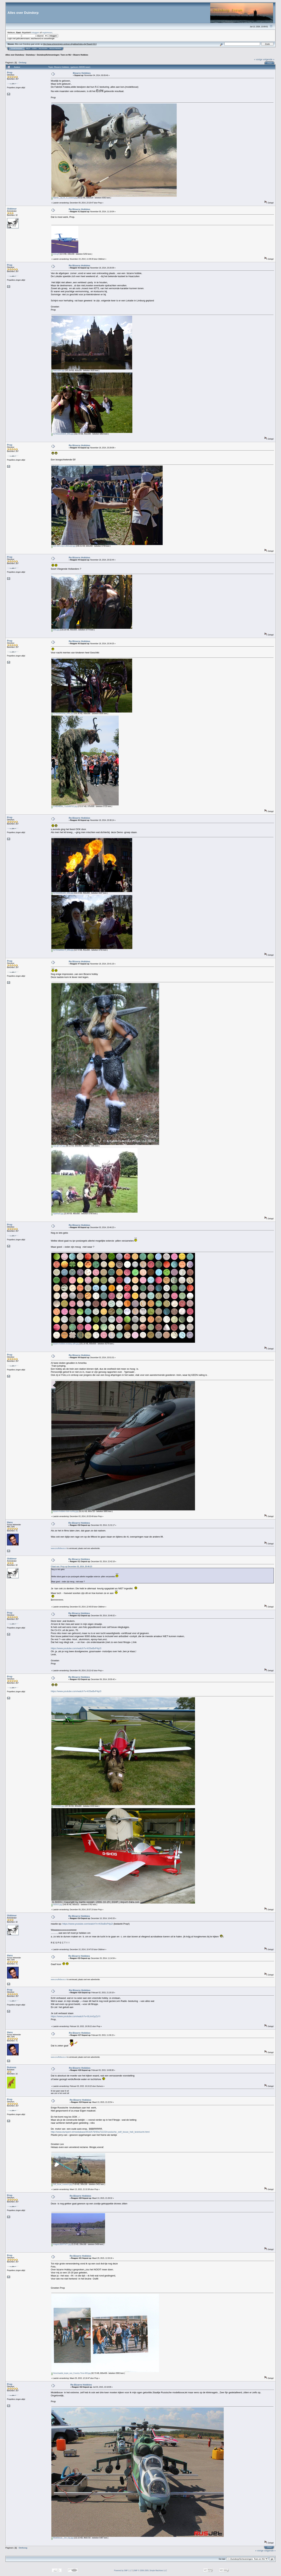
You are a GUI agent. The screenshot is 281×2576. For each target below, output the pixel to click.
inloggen (35, 32)
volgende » (269, 59)
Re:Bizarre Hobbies (79, 209)
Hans (10, 1522)
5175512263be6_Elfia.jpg (62, 434)
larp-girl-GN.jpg (58, 1146)
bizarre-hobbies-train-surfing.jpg (64, 1511)
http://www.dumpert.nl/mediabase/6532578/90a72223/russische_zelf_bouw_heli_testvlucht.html (100, 2132)
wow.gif (55, 254)
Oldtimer (12, 208)
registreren (47, 32)
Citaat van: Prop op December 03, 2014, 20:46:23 (71, 1567)
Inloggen (43, 48)
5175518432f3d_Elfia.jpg (62, 713)
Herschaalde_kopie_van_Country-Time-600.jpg (71, 2373)
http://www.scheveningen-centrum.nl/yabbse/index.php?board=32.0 (69, 44)
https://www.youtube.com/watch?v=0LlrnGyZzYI (75, 2016)
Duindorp (30, 55)
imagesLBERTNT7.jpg (61, 2244)
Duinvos (11, 2067)
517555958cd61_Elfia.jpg (62, 893)
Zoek (34, 48)
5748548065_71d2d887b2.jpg (64, 806)
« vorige (258, 59)
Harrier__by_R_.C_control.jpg (64, 198)
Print (269, 63)
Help (28, 48)
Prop (9, 72)
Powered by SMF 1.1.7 (123, 2571)
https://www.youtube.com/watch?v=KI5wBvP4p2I (76, 1648)
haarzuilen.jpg (57, 370)
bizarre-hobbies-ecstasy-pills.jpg (65, 1344)
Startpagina (16, 48)
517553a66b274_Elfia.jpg (62, 950)
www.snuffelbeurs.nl (59, 1548)
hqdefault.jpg (57, 1214)
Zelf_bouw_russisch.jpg (61, 2184)
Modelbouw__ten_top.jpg (62, 2538)
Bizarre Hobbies (80, 55)
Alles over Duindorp (14, 55)
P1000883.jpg (57, 1806)
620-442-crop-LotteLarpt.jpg (63, 546)
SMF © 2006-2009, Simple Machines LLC (150, 2571)
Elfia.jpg (55, 630)
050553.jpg (56, 1905)
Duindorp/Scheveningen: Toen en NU (54, 55)
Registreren (55, 48)
